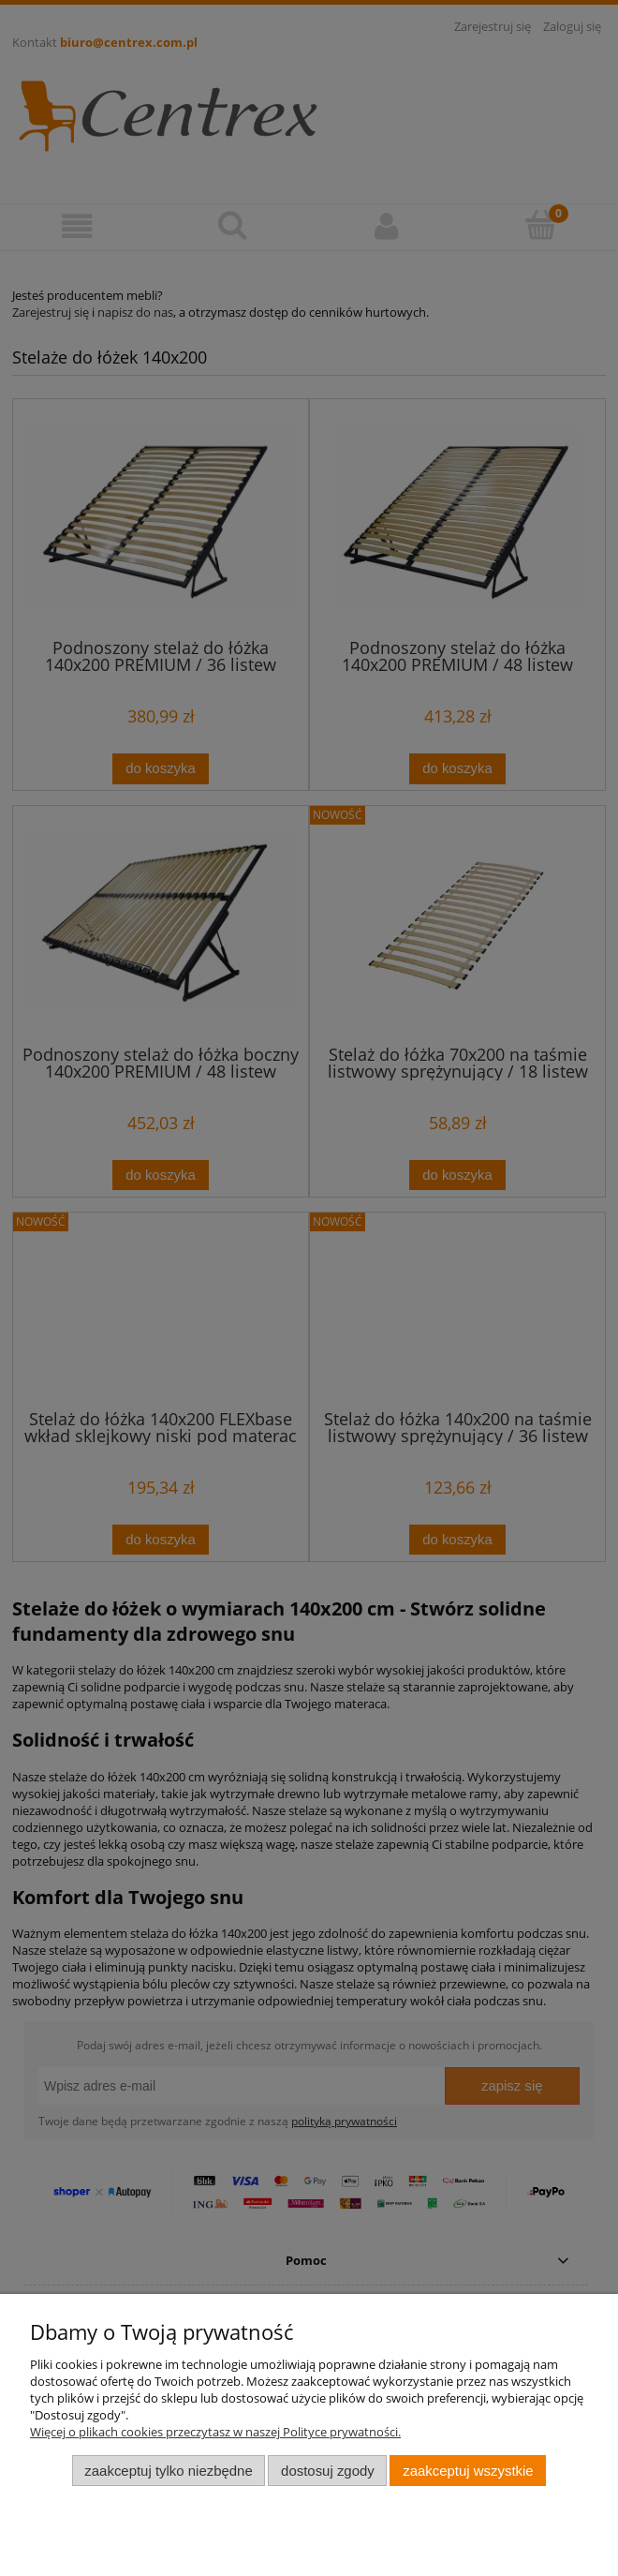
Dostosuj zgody (328, 2471)
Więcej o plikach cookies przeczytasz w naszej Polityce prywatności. (215, 2431)
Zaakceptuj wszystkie (468, 2471)
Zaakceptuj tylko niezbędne (168, 2471)
